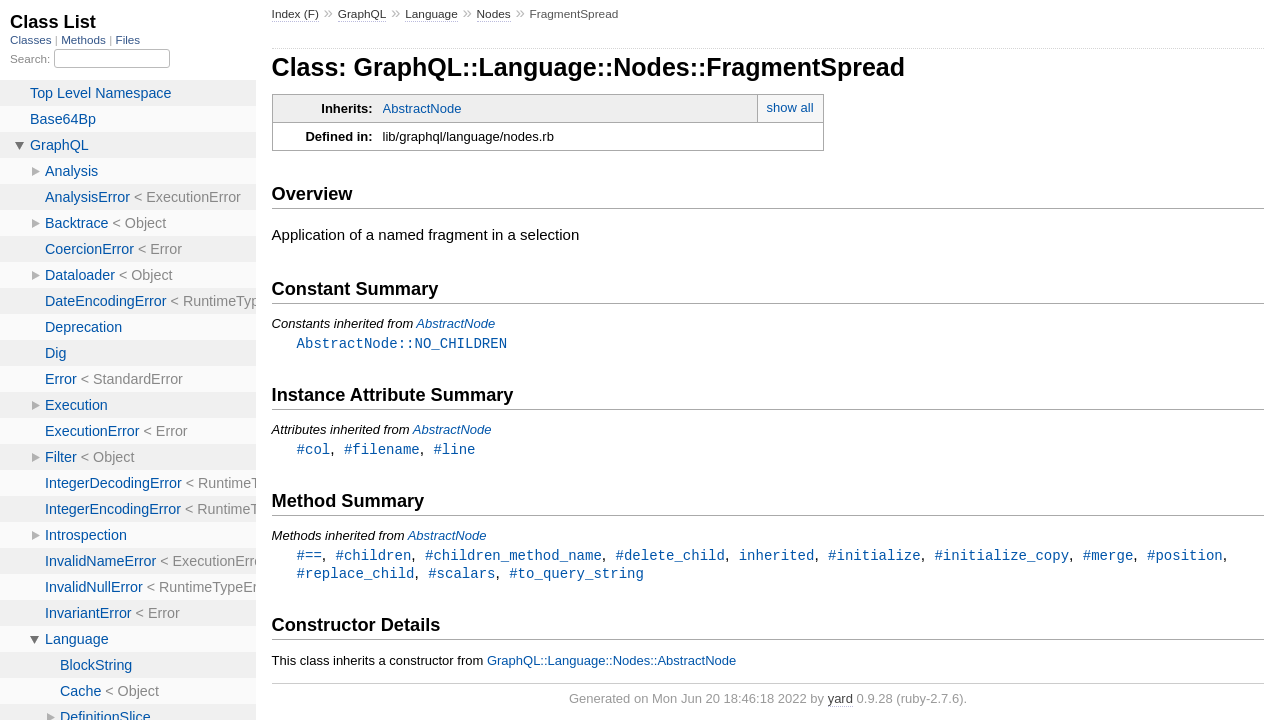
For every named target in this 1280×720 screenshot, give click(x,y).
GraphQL (362, 14)
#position (1185, 557)
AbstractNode (422, 108)
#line (454, 450)
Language (431, 14)
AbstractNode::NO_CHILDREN (402, 343)
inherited (777, 557)
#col (314, 450)
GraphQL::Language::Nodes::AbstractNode (611, 664)
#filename (382, 450)
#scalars (461, 576)
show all (790, 107)
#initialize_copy (1001, 557)
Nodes (494, 14)
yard (840, 702)
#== (309, 557)
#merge (1108, 557)
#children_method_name (513, 557)
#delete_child (669, 557)
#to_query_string (576, 576)
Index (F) (295, 14)
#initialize (874, 557)
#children (374, 557)
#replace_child (356, 576)
